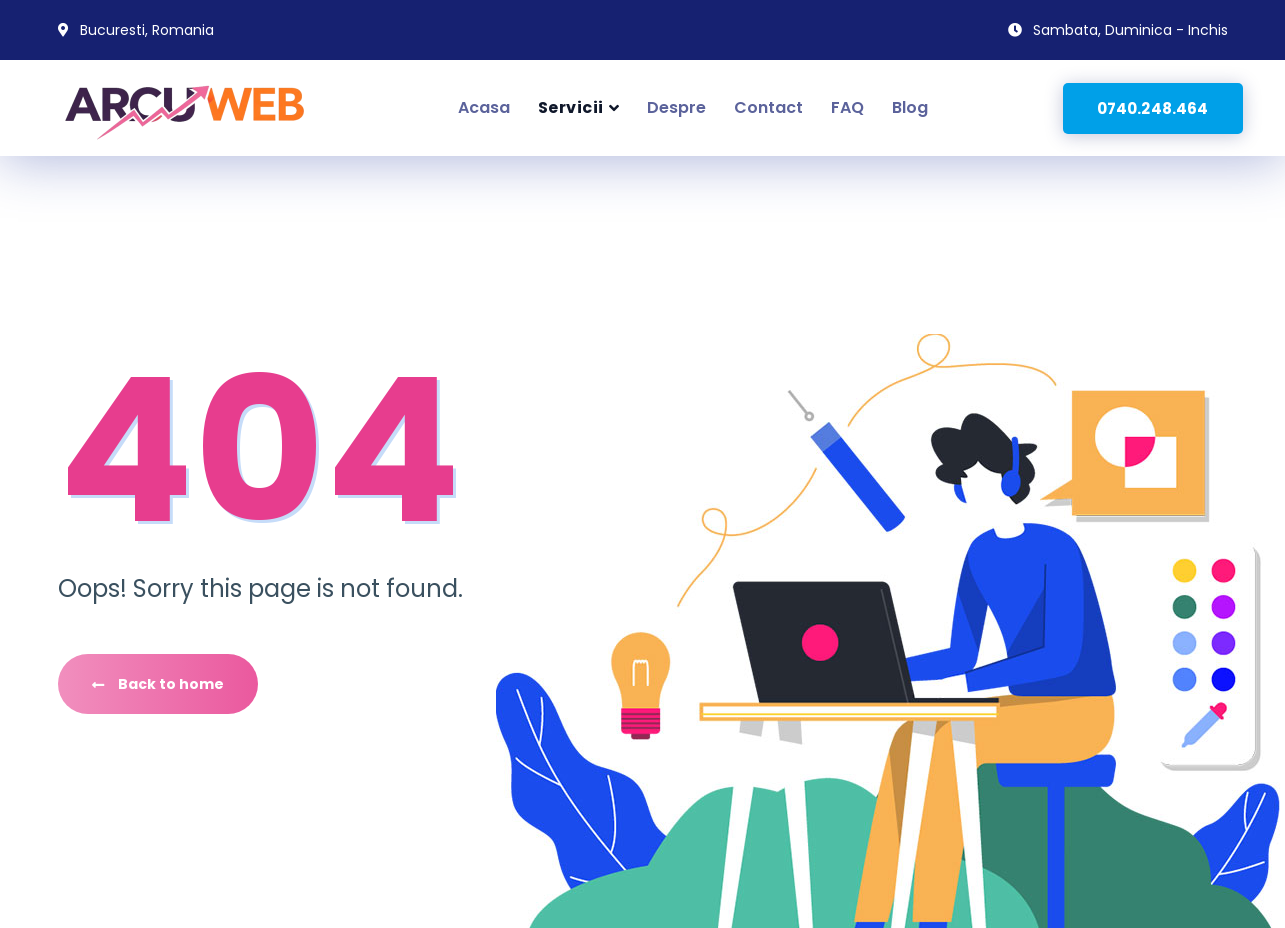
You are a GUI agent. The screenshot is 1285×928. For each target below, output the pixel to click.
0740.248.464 (1153, 108)
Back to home (158, 684)
